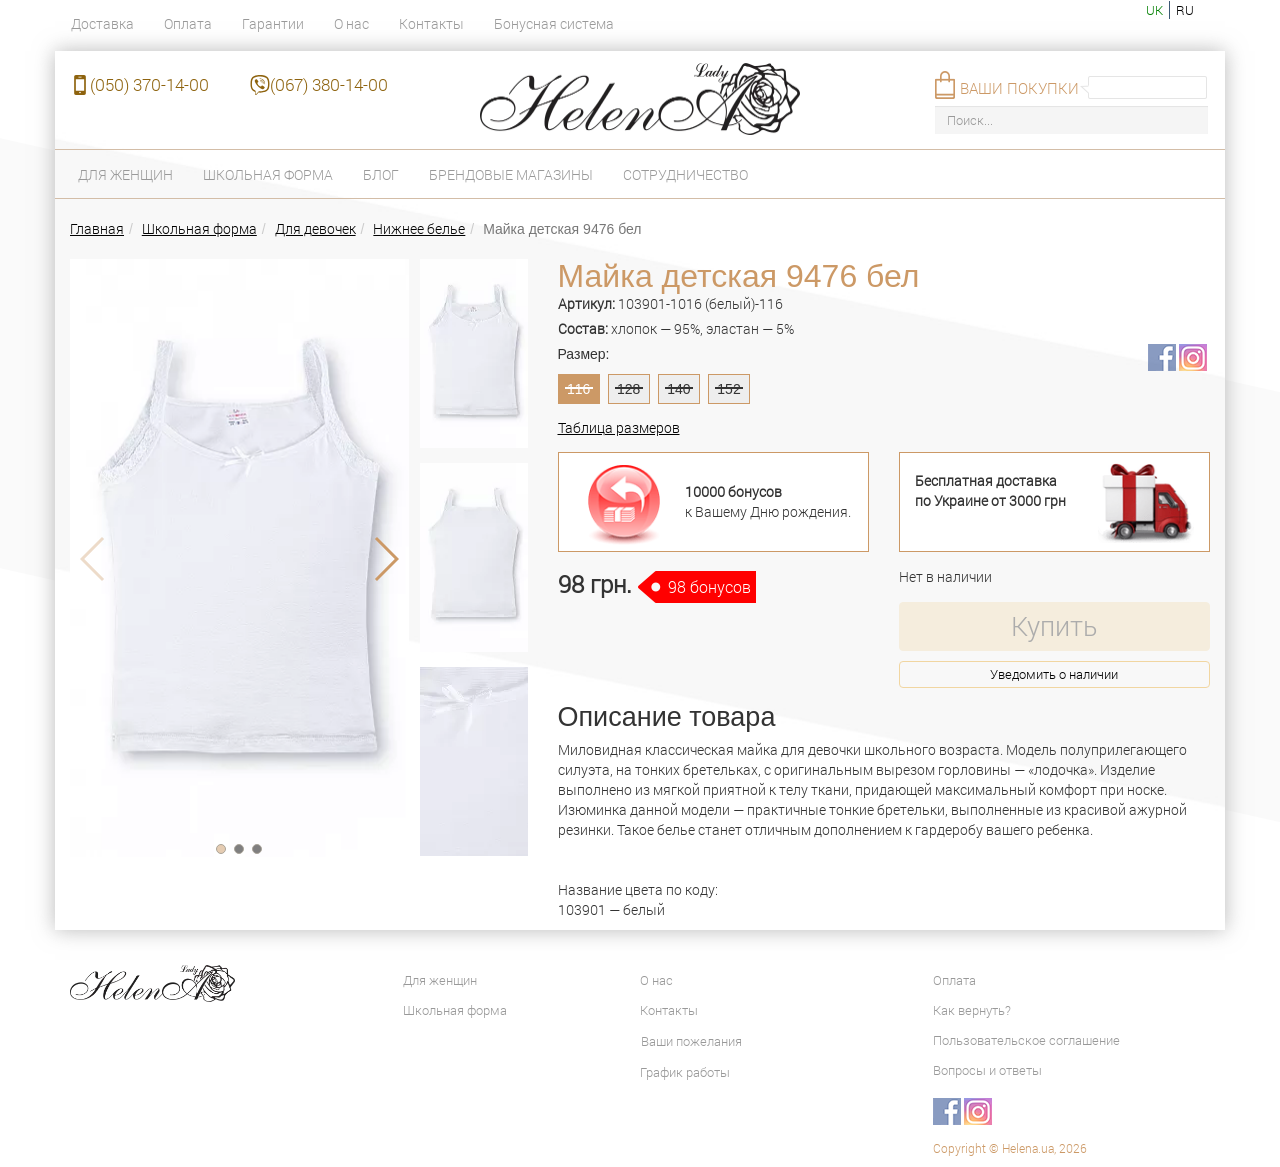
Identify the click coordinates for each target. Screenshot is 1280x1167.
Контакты (431, 23)
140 (678, 389)
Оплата (188, 23)
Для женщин (125, 174)
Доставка (102, 23)
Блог (381, 174)
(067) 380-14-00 (329, 84)
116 (578, 389)
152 (728, 389)
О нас (351, 23)
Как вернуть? (972, 1010)
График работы (685, 1072)
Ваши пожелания (691, 1041)
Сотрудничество (685, 174)
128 (628, 389)
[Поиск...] (1071, 120)
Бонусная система (554, 23)
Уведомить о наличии (1054, 674)
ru (1185, 10)
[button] (221, 849)
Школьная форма (268, 174)
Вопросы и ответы (987, 1070)
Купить (1054, 625)
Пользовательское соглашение (1026, 1040)
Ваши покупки (1019, 88)
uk (1154, 10)
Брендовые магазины (511, 174)
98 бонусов (709, 586)
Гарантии (273, 23)
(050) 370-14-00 (149, 84)
